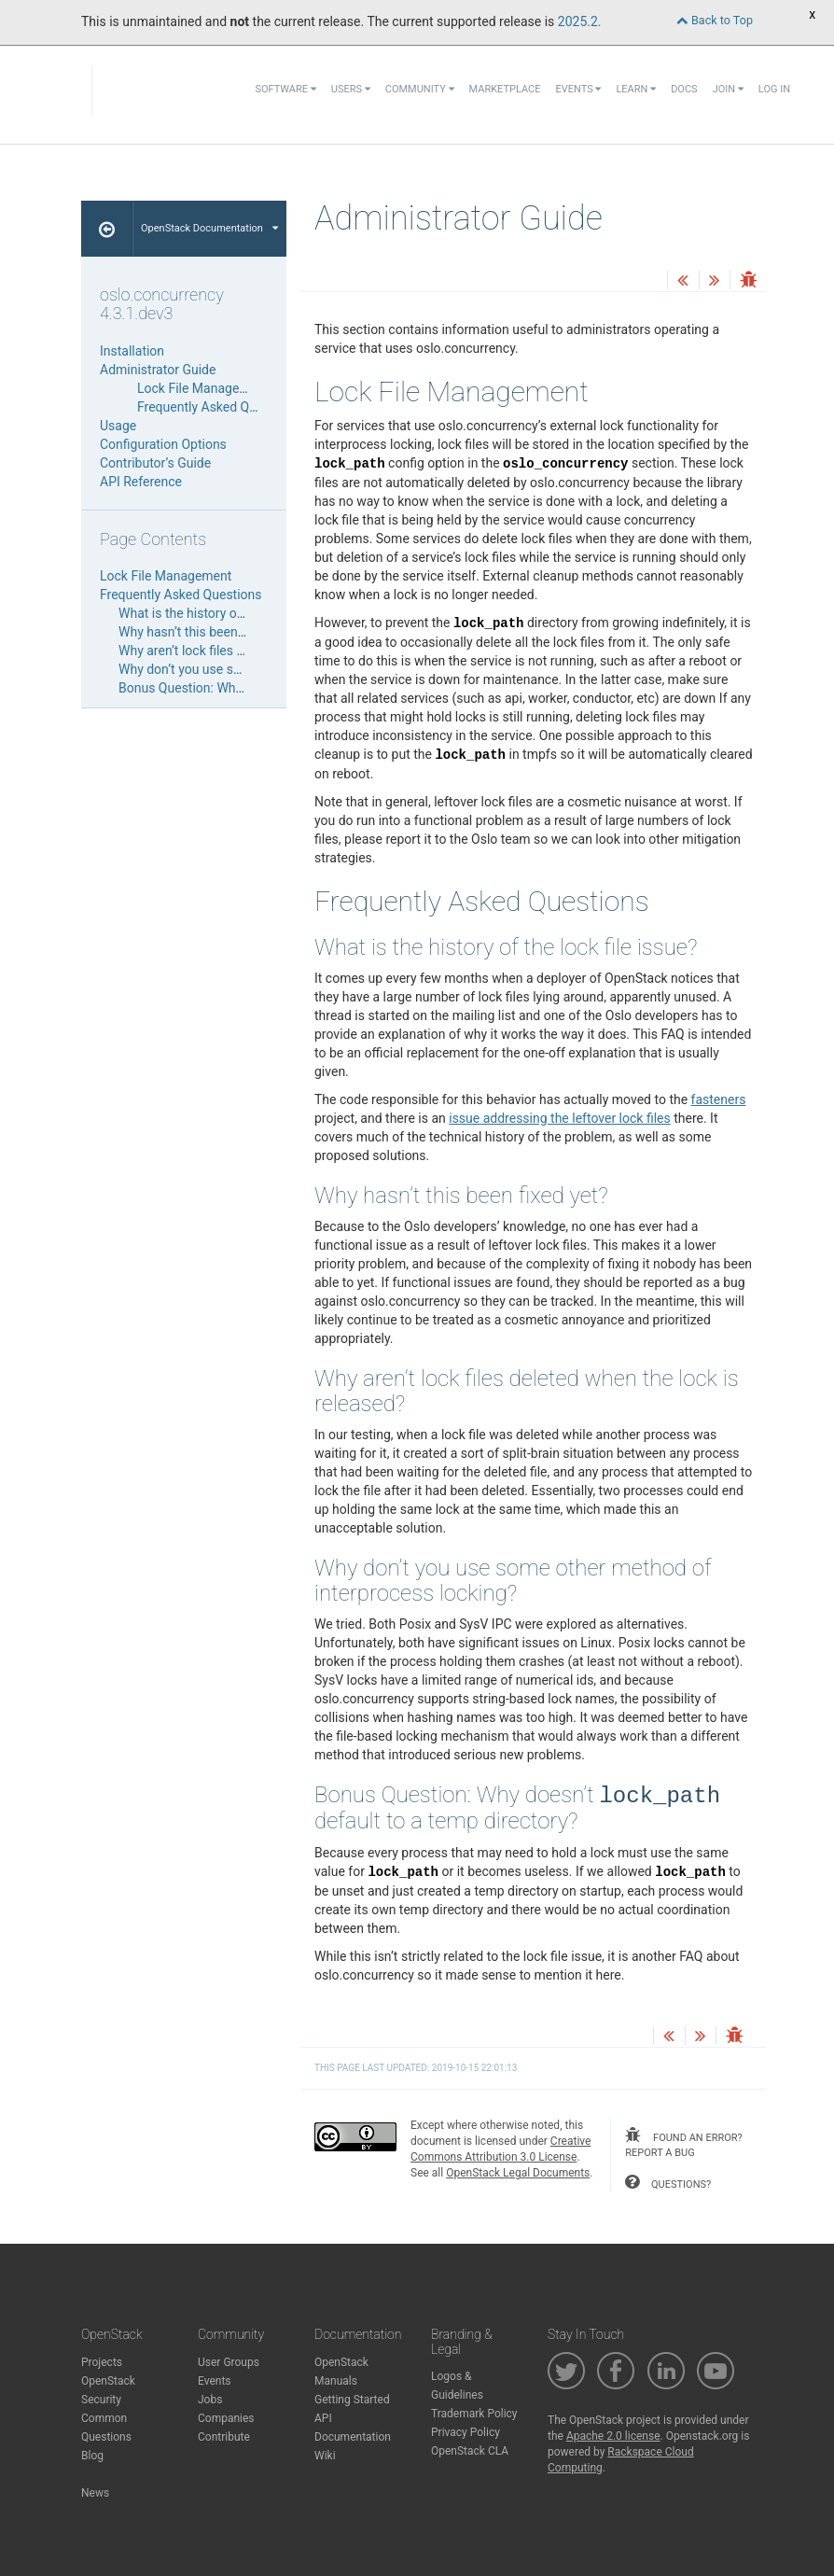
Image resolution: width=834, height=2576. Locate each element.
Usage (118, 425)
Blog (92, 2455)
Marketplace (505, 89)
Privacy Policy (465, 2432)
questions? (668, 2182)
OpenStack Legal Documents (518, 2172)
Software (285, 89)
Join (728, 89)
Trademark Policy (474, 2413)
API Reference (141, 481)
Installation (132, 350)
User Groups (228, 2362)
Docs (684, 89)
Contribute (224, 2436)
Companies (226, 2418)
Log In (774, 89)
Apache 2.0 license (613, 2436)
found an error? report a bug (683, 2143)
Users (350, 89)
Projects (101, 2362)
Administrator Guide (157, 369)
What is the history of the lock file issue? (234, 613)
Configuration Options (163, 444)
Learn (636, 89)
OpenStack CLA (469, 2450)
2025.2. (580, 21)
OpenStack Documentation (209, 228)
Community (419, 89)
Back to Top (714, 20)
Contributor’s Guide (155, 462)
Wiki (325, 2455)
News (95, 2492)
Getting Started (352, 2399)
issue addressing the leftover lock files (559, 1118)
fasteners (718, 1099)
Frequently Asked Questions (218, 406)
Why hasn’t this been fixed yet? (207, 631)
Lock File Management (203, 388)
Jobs (210, 2399)
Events (578, 89)
